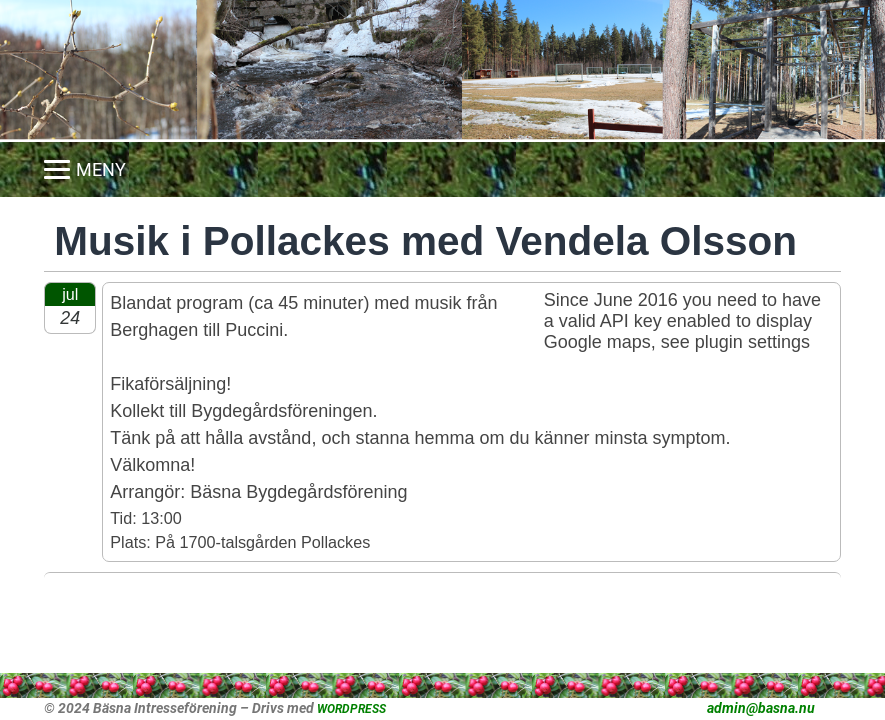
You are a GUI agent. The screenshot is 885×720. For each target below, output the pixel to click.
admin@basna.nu (761, 708)
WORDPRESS (351, 709)
